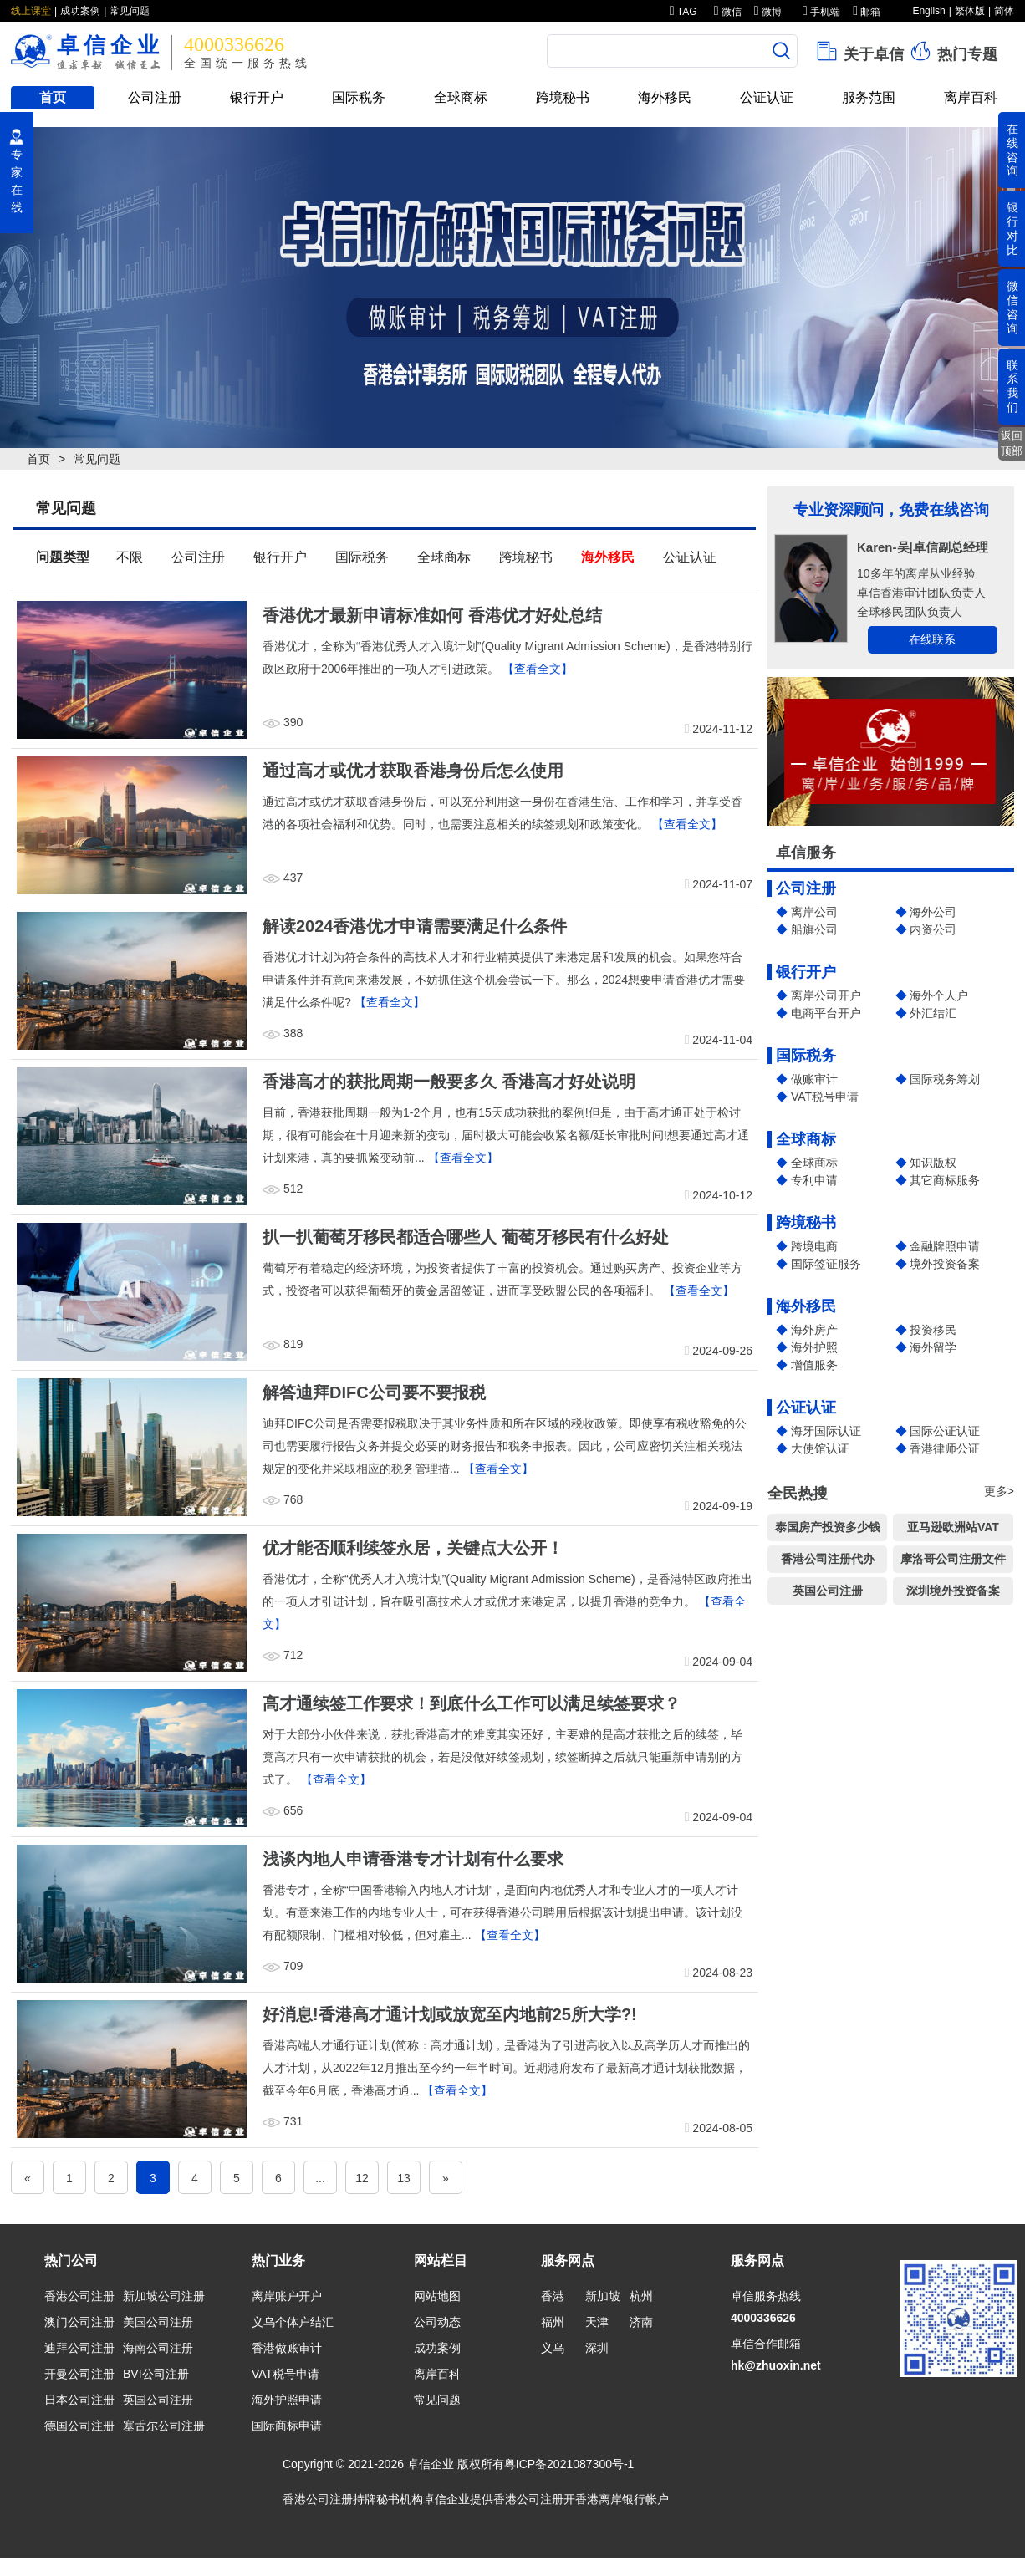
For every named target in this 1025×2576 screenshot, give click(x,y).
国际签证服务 (826, 1263)
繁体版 (970, 11)
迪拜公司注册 (79, 2348)
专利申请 (814, 1180)
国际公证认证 (945, 1431)
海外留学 (933, 1347)
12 (362, 2178)
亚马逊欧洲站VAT (953, 1527)
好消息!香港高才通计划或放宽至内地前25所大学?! (450, 2014)
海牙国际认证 (826, 1431)
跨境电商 (814, 1246)
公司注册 (154, 97)
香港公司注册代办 (828, 1558)
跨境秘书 (562, 97)
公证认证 (766, 97)
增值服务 (814, 1365)
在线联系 (932, 639)
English (928, 11)
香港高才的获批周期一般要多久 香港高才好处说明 (449, 1081)
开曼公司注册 (79, 2373)
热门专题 (952, 51)
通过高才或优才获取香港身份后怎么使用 (413, 770)
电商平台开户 (826, 1013)
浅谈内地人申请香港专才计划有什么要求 (413, 1859)
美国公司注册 (158, 2322)
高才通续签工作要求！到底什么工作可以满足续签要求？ (472, 1703)
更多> (999, 1491)
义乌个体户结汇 (293, 2322)
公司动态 (437, 2322)
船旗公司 (814, 929)
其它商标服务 (945, 1180)
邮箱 (866, 12)
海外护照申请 (287, 2399)
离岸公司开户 (826, 995)
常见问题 (130, 11)
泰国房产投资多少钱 (827, 1527)
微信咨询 (1012, 306)
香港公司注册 (79, 2296)
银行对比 (1012, 228)
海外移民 (664, 97)
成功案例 (80, 11)
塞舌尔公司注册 (164, 2425)
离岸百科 (970, 97)
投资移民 (933, 1329)
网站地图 (437, 2296)
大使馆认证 (820, 1448)
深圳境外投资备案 (953, 1590)
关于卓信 (859, 51)
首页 (52, 97)
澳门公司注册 (79, 2322)
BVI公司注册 (156, 2373)
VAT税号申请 (825, 1096)
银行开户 (256, 97)
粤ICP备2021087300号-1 (569, 2464)
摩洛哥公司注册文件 (953, 1558)
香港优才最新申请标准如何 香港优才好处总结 (432, 615)
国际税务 (358, 97)
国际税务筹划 (945, 1079)
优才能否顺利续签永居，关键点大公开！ (413, 1548)
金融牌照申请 (945, 1246)
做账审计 (814, 1079)
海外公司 (933, 912)
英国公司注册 (828, 1590)
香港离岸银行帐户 (622, 2499)
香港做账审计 (287, 2348)
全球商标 (460, 97)
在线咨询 (1012, 149)
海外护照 (814, 1347)
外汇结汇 (933, 1013)
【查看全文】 (537, 668)
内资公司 (933, 929)
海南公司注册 (158, 2348)
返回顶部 (1011, 443)
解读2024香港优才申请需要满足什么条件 (415, 926)
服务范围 (868, 97)
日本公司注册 (79, 2399)
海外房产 (814, 1329)
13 (404, 2178)
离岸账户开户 (287, 2296)
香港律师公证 (945, 1448)
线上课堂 (31, 11)
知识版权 (933, 1162)
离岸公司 (814, 912)
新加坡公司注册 (164, 2296)
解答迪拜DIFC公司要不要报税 (374, 1392)
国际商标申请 (287, 2425)
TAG (683, 12)
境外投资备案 (945, 1263)
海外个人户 (939, 995)
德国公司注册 (79, 2425)
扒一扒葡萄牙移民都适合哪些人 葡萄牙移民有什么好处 (466, 1237)
